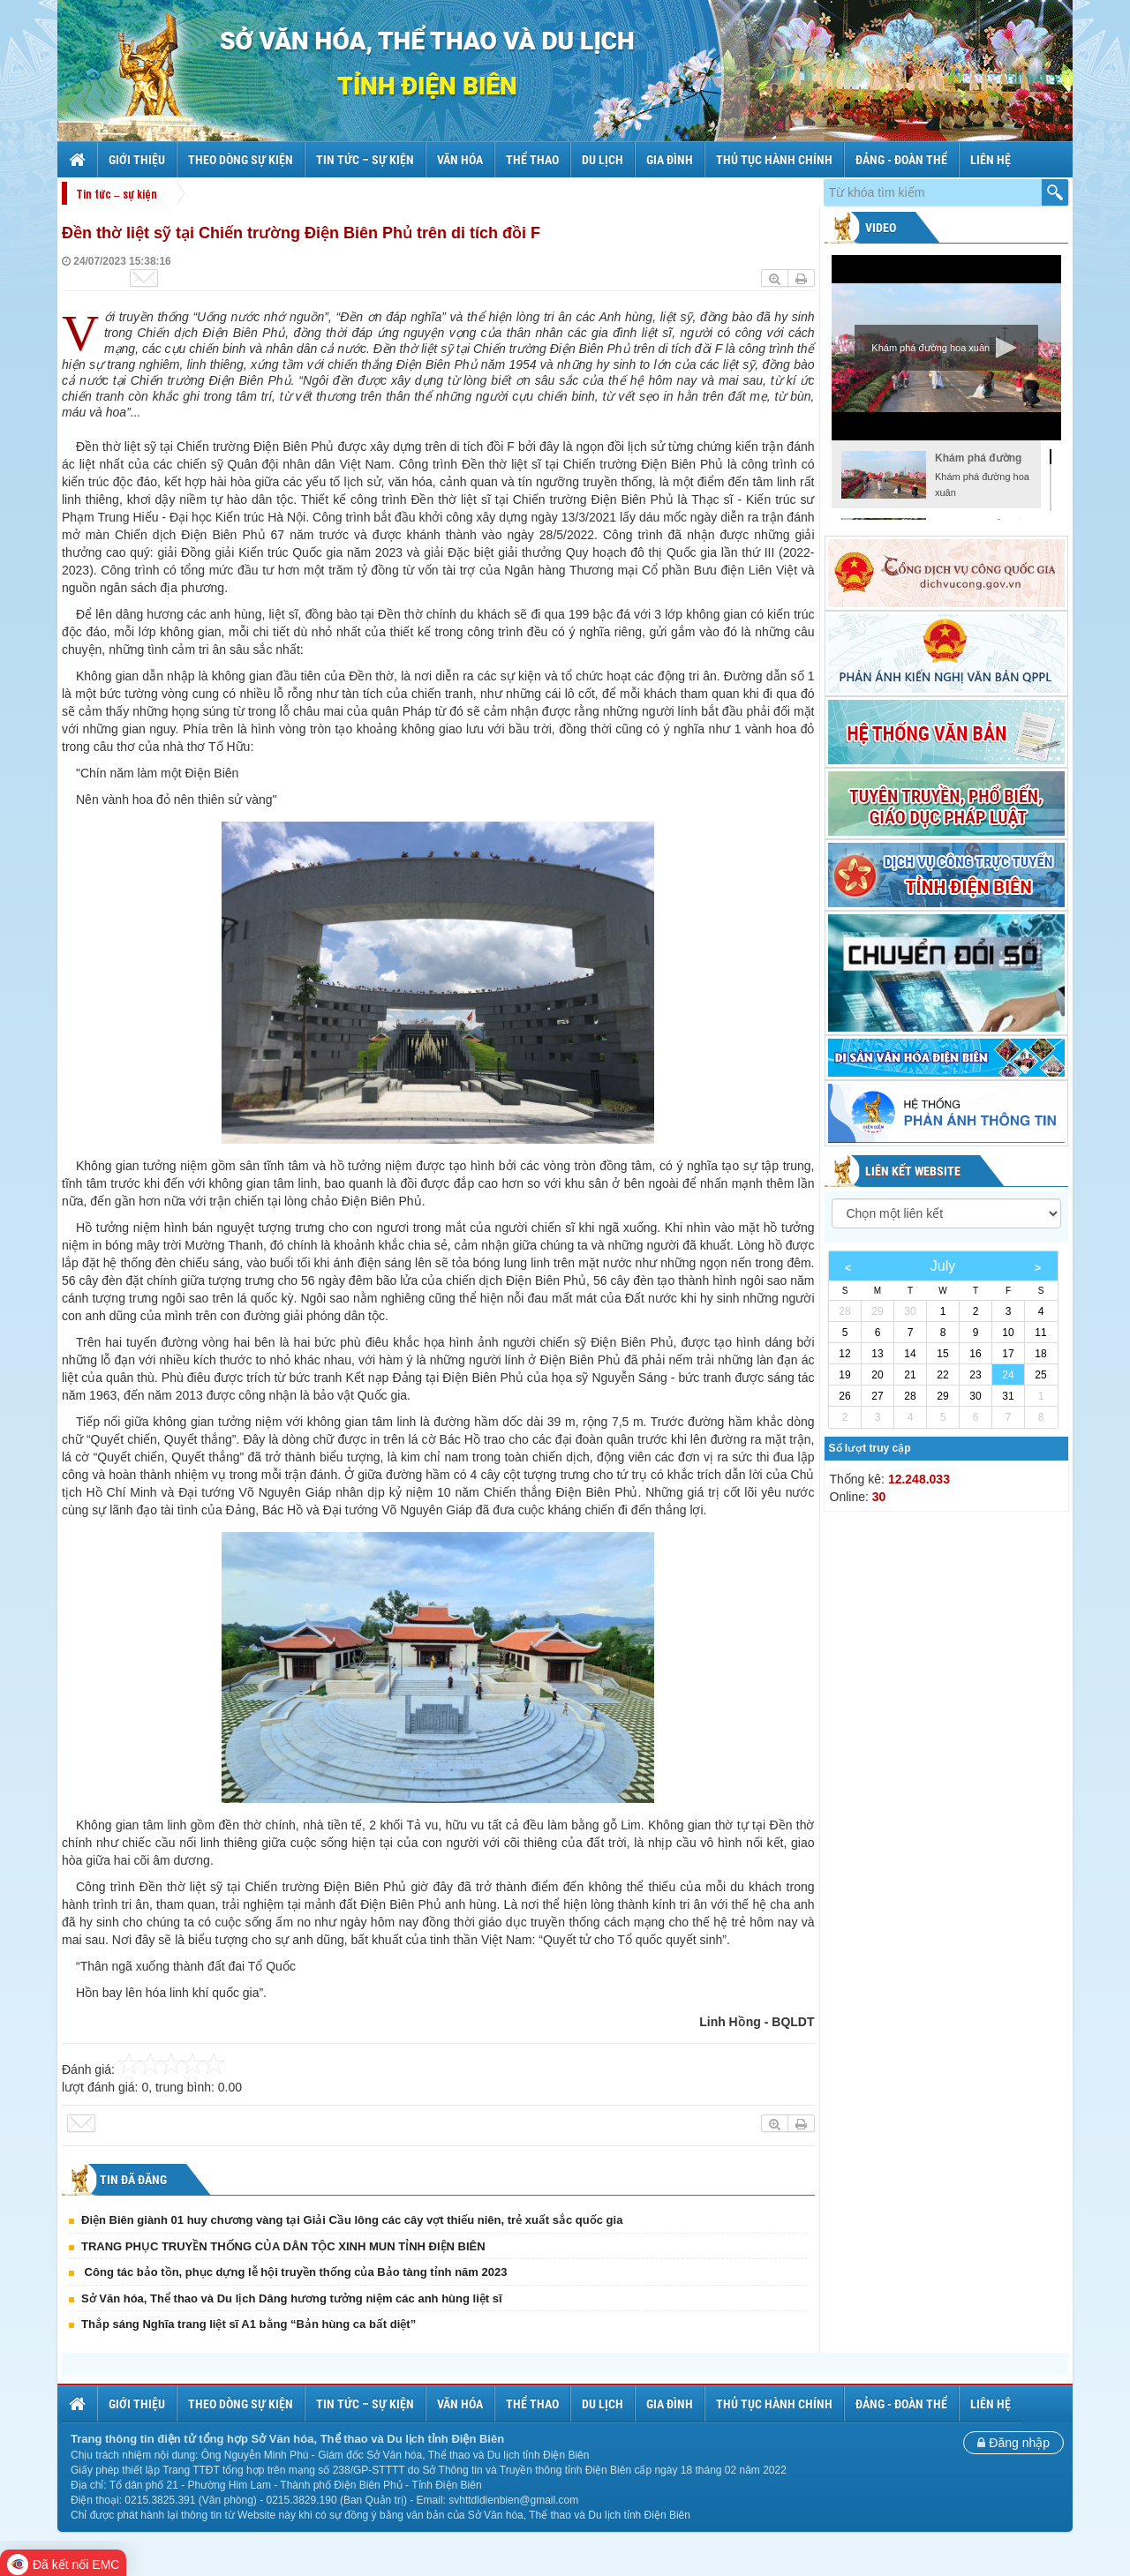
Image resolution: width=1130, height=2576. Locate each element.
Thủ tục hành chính (774, 160)
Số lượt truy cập (870, 1448)
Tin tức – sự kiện (365, 160)
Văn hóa (460, 160)
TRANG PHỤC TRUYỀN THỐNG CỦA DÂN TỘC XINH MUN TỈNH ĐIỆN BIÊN (283, 2246)
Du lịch (602, 160)
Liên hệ (990, 160)
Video (879, 228)
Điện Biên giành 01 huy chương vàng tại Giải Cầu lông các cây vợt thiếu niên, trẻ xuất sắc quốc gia (351, 2220)
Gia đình (669, 160)
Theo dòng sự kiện (240, 160)
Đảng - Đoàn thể (901, 160)
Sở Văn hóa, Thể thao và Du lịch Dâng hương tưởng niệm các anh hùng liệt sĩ (291, 2298)
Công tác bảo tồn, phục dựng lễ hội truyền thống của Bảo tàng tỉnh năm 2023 (294, 2272)
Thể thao (532, 160)
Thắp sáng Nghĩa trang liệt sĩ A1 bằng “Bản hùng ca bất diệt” (248, 2324)
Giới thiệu (137, 160)
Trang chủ (79, 159)
